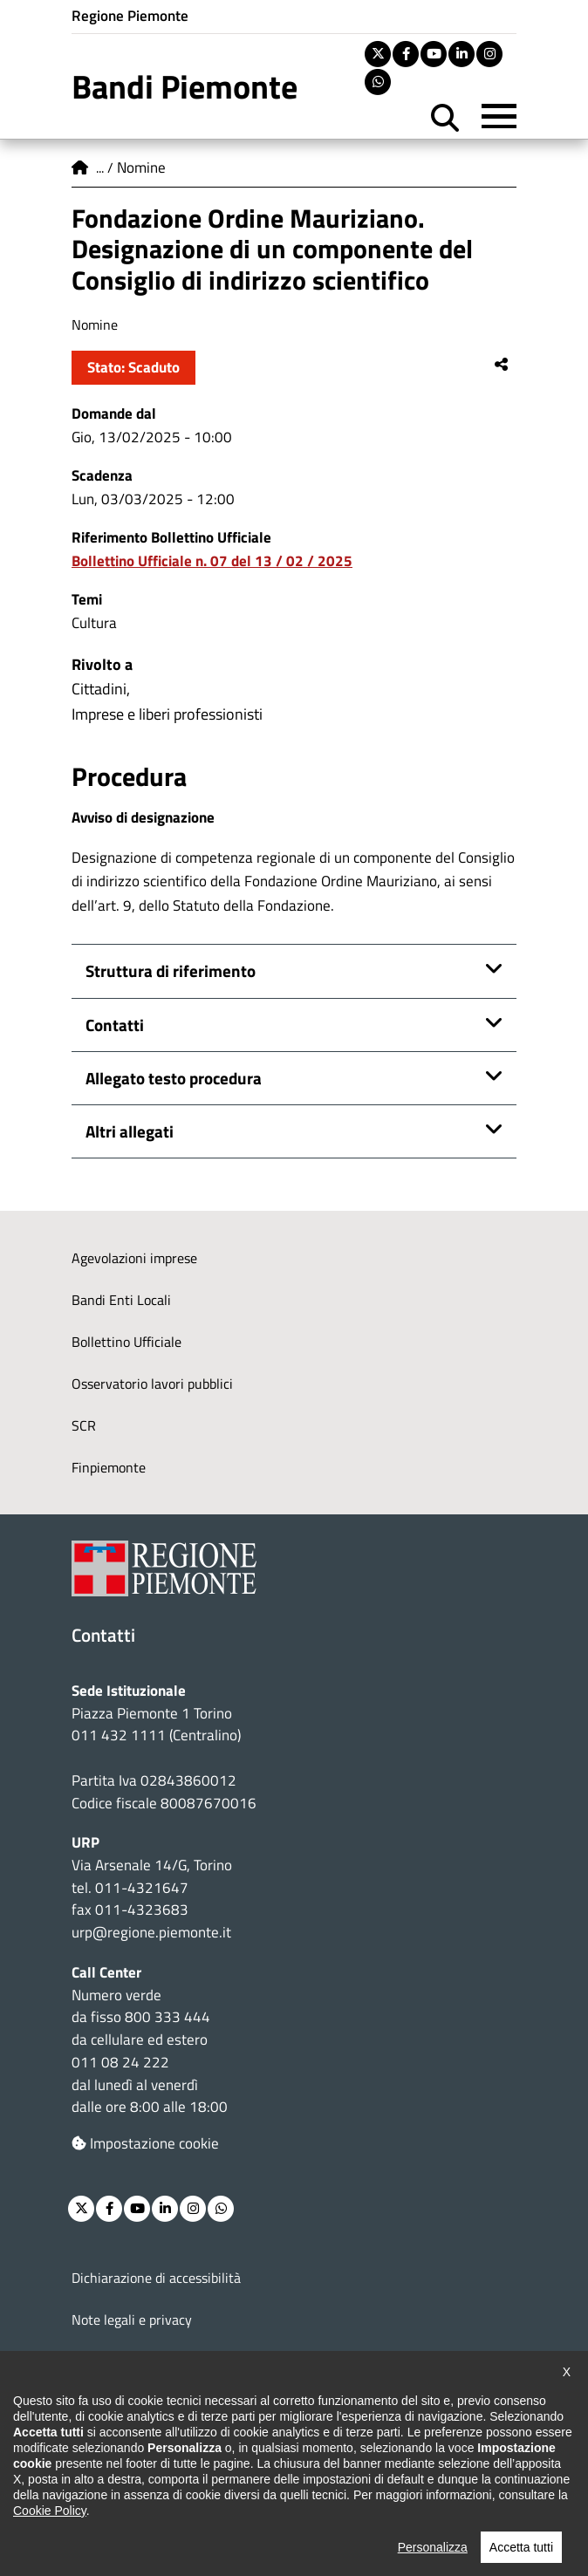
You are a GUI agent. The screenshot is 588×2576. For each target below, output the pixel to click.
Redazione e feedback (135, 2445)
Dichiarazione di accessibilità (156, 2277)
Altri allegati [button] (129, 1131)
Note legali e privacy (132, 2319)
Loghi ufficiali (111, 2403)
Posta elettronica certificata (154, 2487)
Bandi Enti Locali (121, 1299)
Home (80, 167)
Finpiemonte (109, 1467)
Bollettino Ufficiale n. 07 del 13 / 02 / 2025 (212, 561)
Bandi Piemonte (184, 86)
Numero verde (116, 1995)
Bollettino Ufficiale (126, 1341)
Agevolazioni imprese (134, 1257)
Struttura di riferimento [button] (170, 971)
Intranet (96, 2528)
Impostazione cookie (145, 2143)
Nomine (141, 167)
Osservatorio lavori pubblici (152, 1383)
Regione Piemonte (130, 15)
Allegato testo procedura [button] (173, 1078)
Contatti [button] (114, 1025)
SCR (84, 1425)
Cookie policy (110, 2361)
